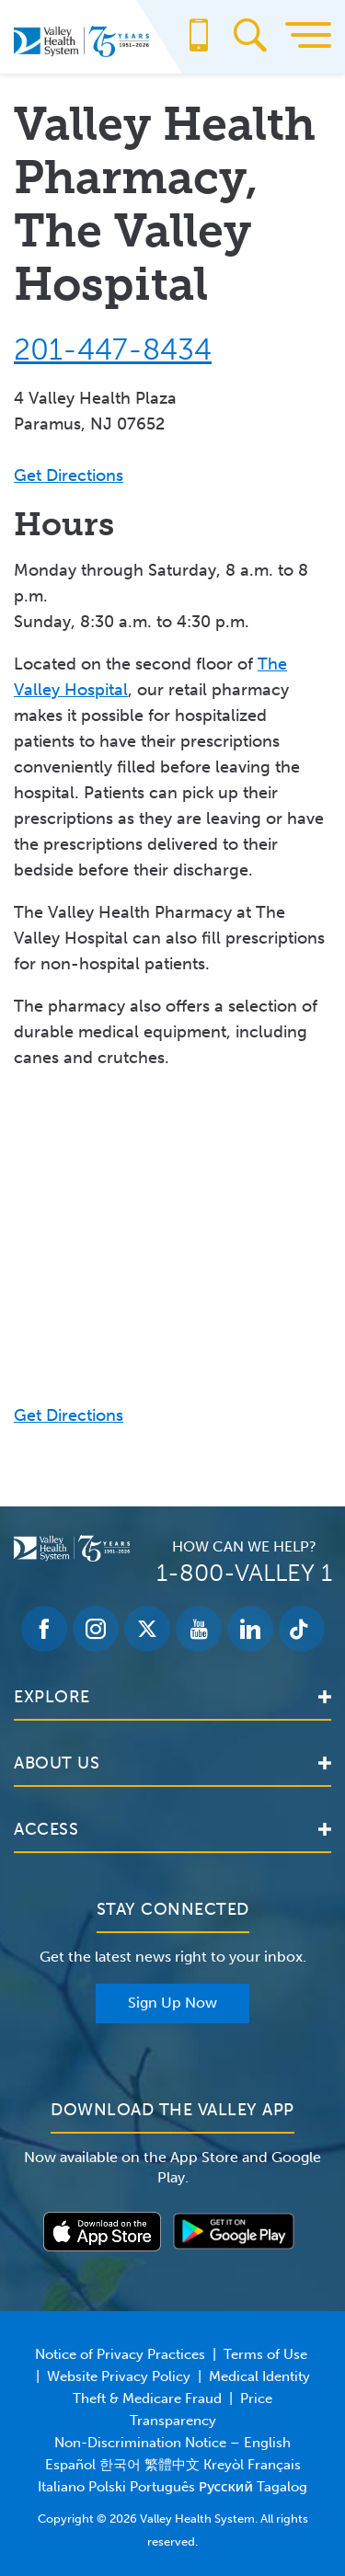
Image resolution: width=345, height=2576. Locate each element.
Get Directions (68, 475)
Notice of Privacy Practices (120, 2354)
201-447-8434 (113, 349)
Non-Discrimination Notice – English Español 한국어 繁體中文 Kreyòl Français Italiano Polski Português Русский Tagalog (172, 2464)
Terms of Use (265, 2354)
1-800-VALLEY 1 (244, 1573)
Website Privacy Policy (118, 2376)
